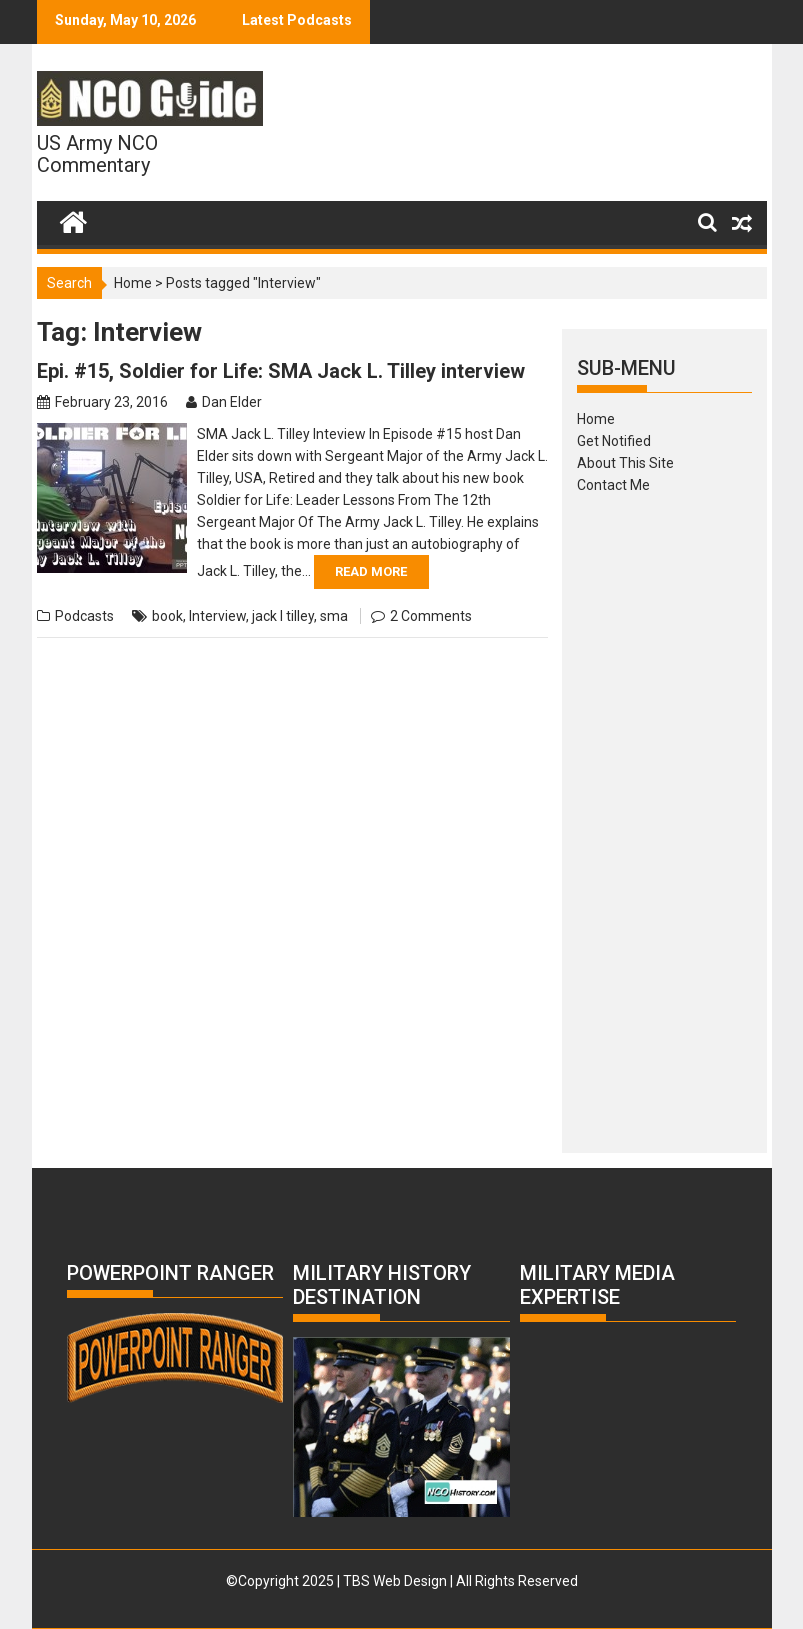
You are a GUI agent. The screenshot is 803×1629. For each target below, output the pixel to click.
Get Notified (614, 441)
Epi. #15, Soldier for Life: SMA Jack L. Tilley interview (281, 371)
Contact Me (613, 485)
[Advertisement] (664, 817)
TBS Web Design (395, 1581)
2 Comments (431, 616)
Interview (217, 616)
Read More (371, 571)
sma (334, 616)
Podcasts (84, 616)
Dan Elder (232, 402)
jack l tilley (283, 616)
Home (133, 283)
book (167, 616)
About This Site (625, 463)
